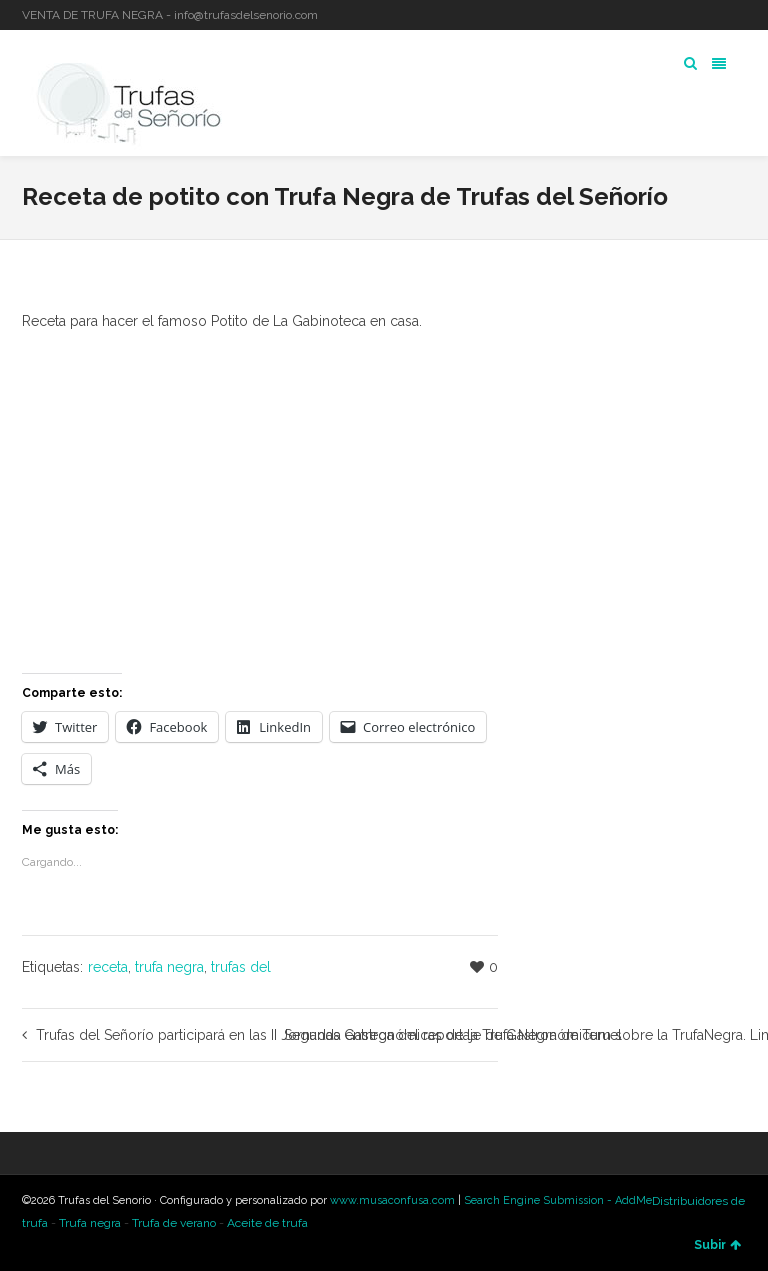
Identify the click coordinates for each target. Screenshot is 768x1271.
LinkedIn (715, 15)
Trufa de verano (174, 1223)
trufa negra (169, 967)
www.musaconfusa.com (392, 1200)
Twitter (686, 15)
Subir (717, 1245)
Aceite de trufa (267, 1223)
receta (108, 967)
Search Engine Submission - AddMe (558, 1200)
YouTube (744, 15)
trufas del (241, 967)
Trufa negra (90, 1223)
